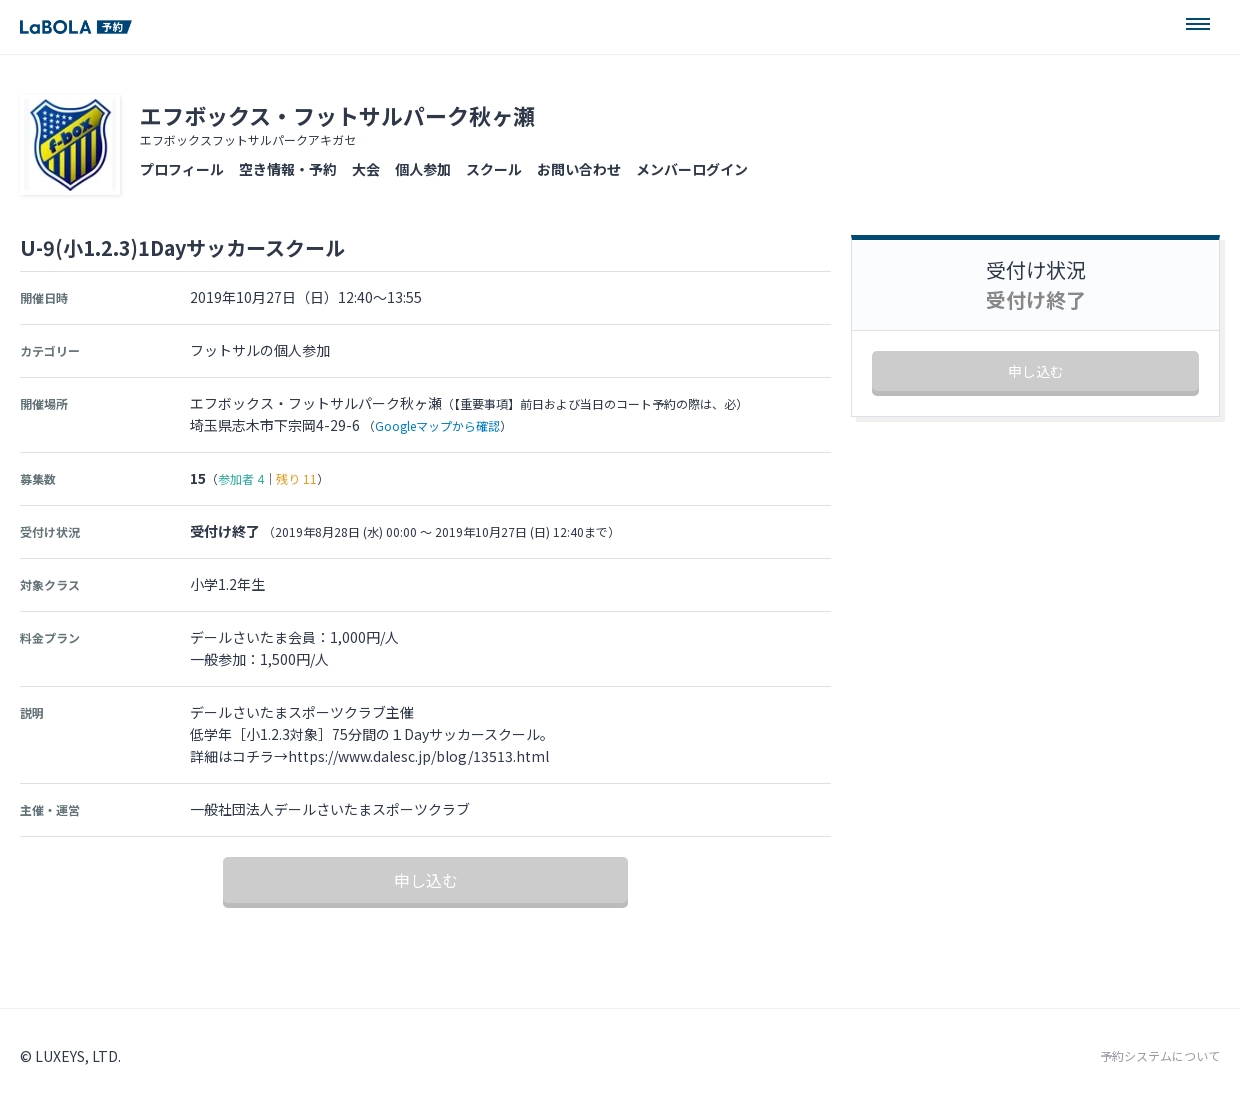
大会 (366, 169)
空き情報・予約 (288, 169)
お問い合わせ (579, 169)
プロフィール (182, 169)
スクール (494, 169)
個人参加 (423, 169)
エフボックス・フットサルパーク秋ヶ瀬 (337, 115)
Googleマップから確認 (437, 425)
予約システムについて (1160, 1056)
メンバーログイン (692, 169)
